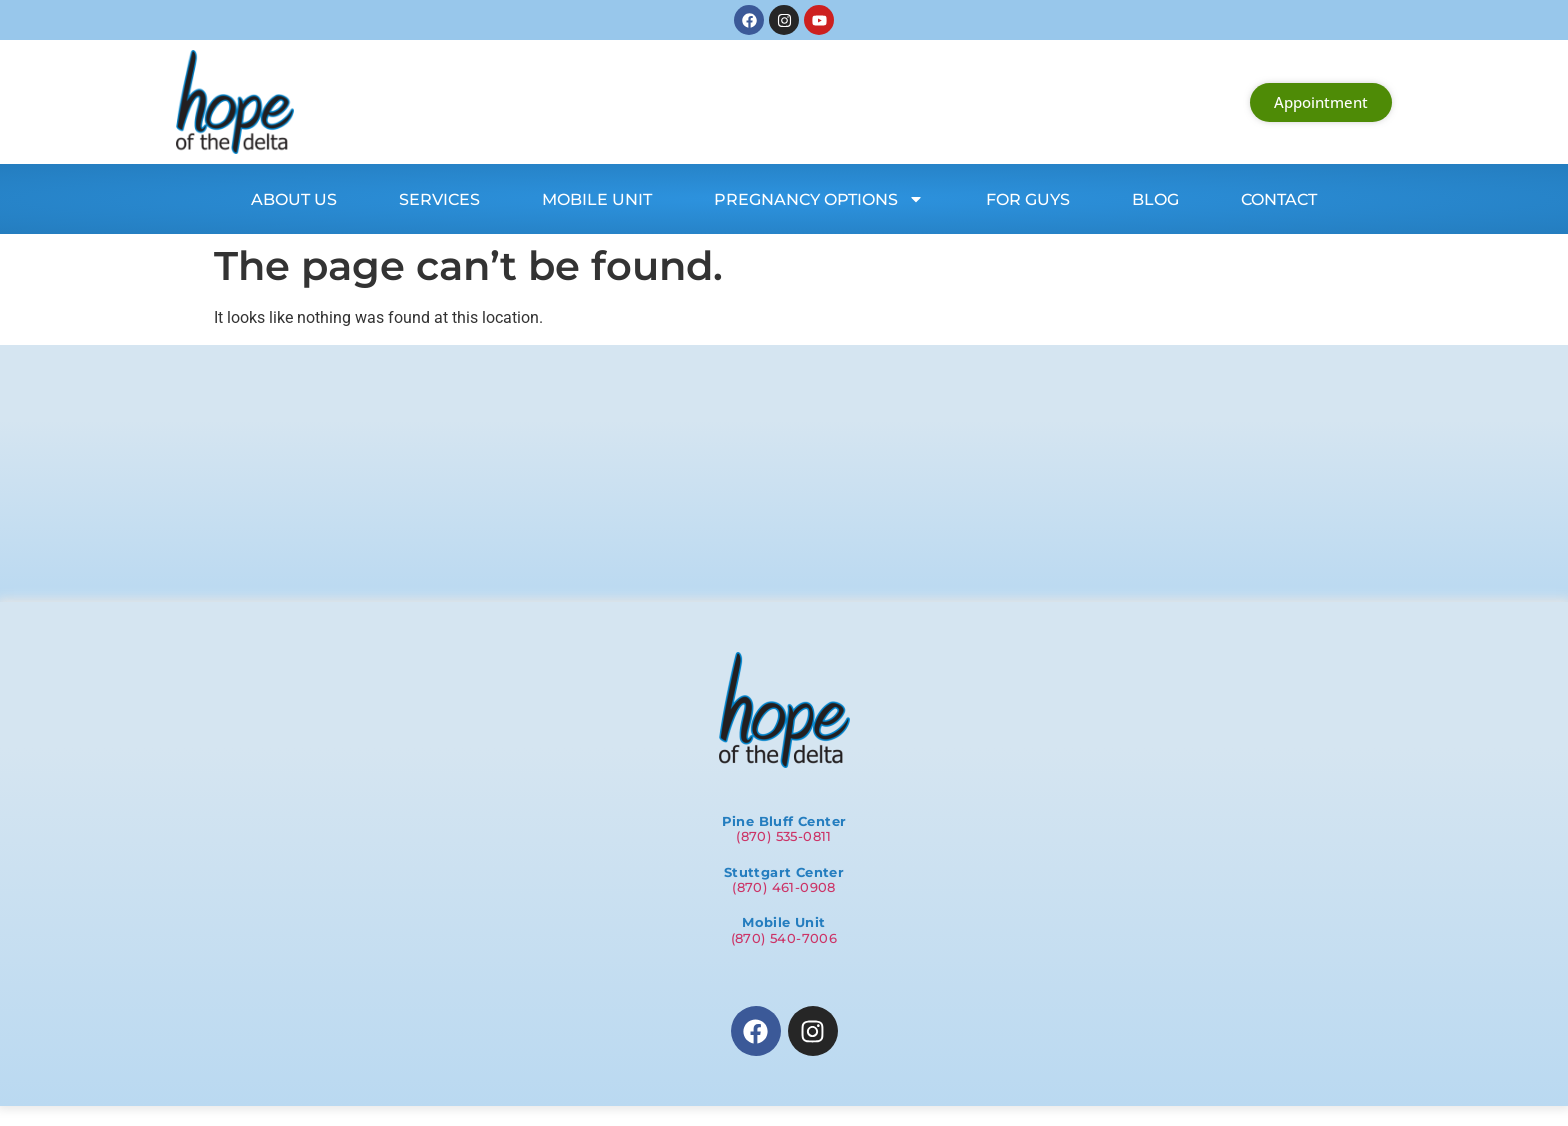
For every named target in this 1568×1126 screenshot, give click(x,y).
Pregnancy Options (819, 199)
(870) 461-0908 (784, 887)
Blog (1155, 199)
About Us (294, 199)
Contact (1279, 199)
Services (439, 199)
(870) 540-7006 (784, 938)
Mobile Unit (597, 199)
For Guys (1028, 199)
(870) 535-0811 (784, 836)
